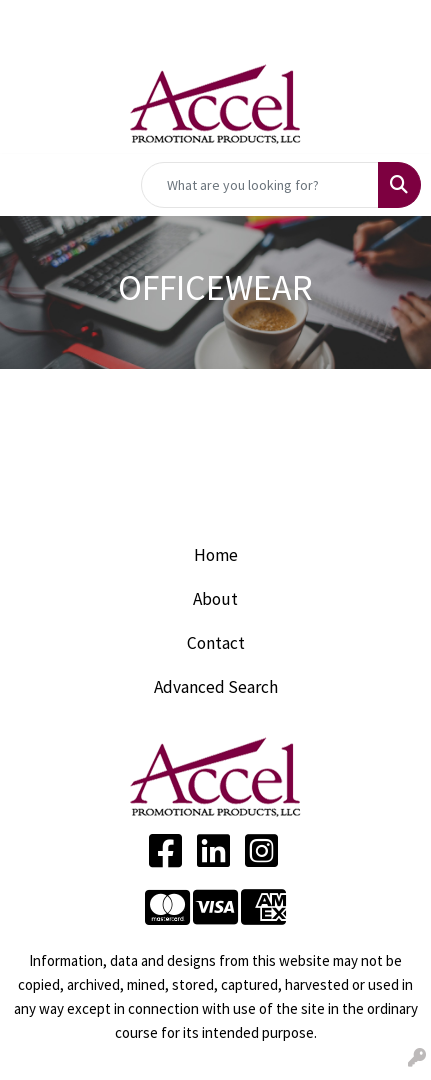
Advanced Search (216, 687)
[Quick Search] (260, 185)
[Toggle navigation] (31, 185)
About (215, 599)
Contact (216, 643)
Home (216, 555)
